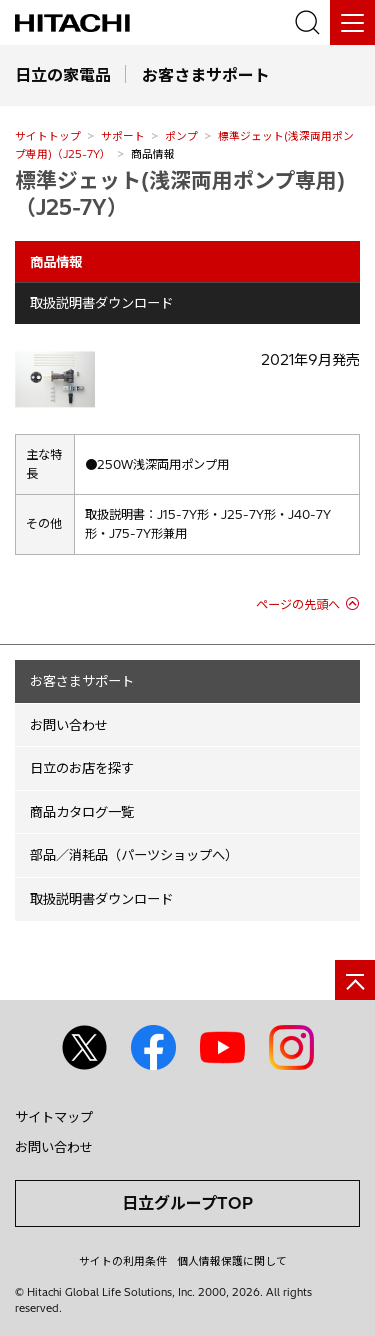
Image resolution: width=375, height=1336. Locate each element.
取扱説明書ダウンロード (101, 303)
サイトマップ (54, 1117)
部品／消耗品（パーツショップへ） (134, 855)
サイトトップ (48, 136)
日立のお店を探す (82, 768)
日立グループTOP (187, 1203)
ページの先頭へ (298, 604)
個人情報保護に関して (232, 1261)
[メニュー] (352, 22)
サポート (123, 136)
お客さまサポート (82, 681)
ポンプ (181, 136)
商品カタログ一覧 (82, 812)
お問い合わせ (69, 725)
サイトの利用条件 (123, 1261)
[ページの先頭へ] (355, 980)
